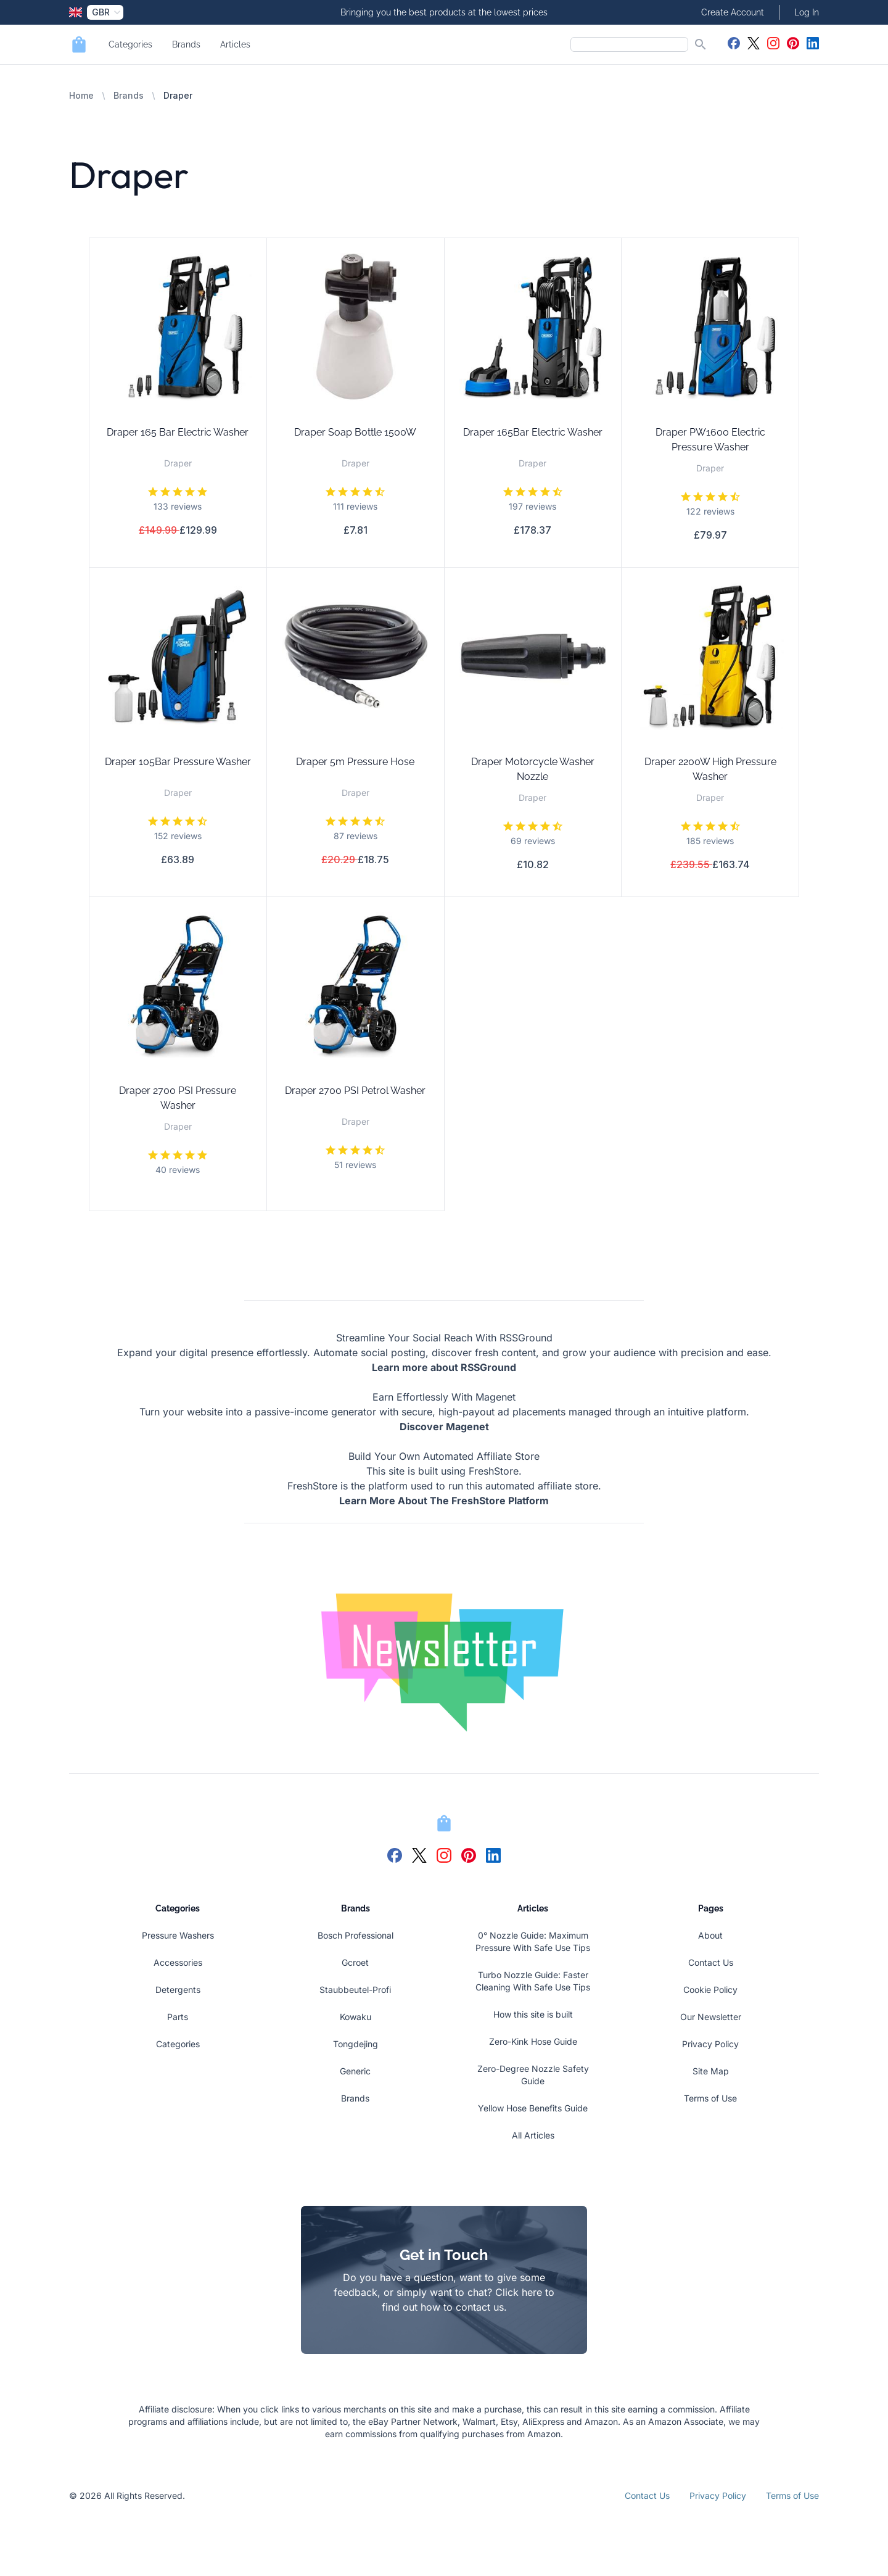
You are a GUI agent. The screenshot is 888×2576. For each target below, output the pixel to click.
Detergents (177, 1989)
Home (81, 95)
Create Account (732, 12)
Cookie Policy (710, 1989)
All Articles (533, 2135)
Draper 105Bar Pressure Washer (178, 762)
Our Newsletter (710, 2016)
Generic (355, 2071)
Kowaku (355, 2016)
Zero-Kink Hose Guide (533, 2041)
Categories (130, 44)
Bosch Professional (355, 1935)
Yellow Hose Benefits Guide (533, 2108)
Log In (806, 12)
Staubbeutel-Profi (355, 1989)
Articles (235, 44)
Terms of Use (710, 2098)
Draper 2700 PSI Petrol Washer (355, 1090)
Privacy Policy (710, 2044)
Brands (186, 44)
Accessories (178, 1962)
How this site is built (533, 2014)
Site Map (711, 2071)
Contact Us (710, 1962)
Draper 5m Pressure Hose (355, 762)
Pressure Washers (178, 1935)
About (710, 1935)
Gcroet (355, 1962)
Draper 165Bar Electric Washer (532, 432)
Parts (177, 2016)
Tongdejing (355, 2044)
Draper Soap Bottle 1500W (355, 432)
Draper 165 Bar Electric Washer (178, 432)
